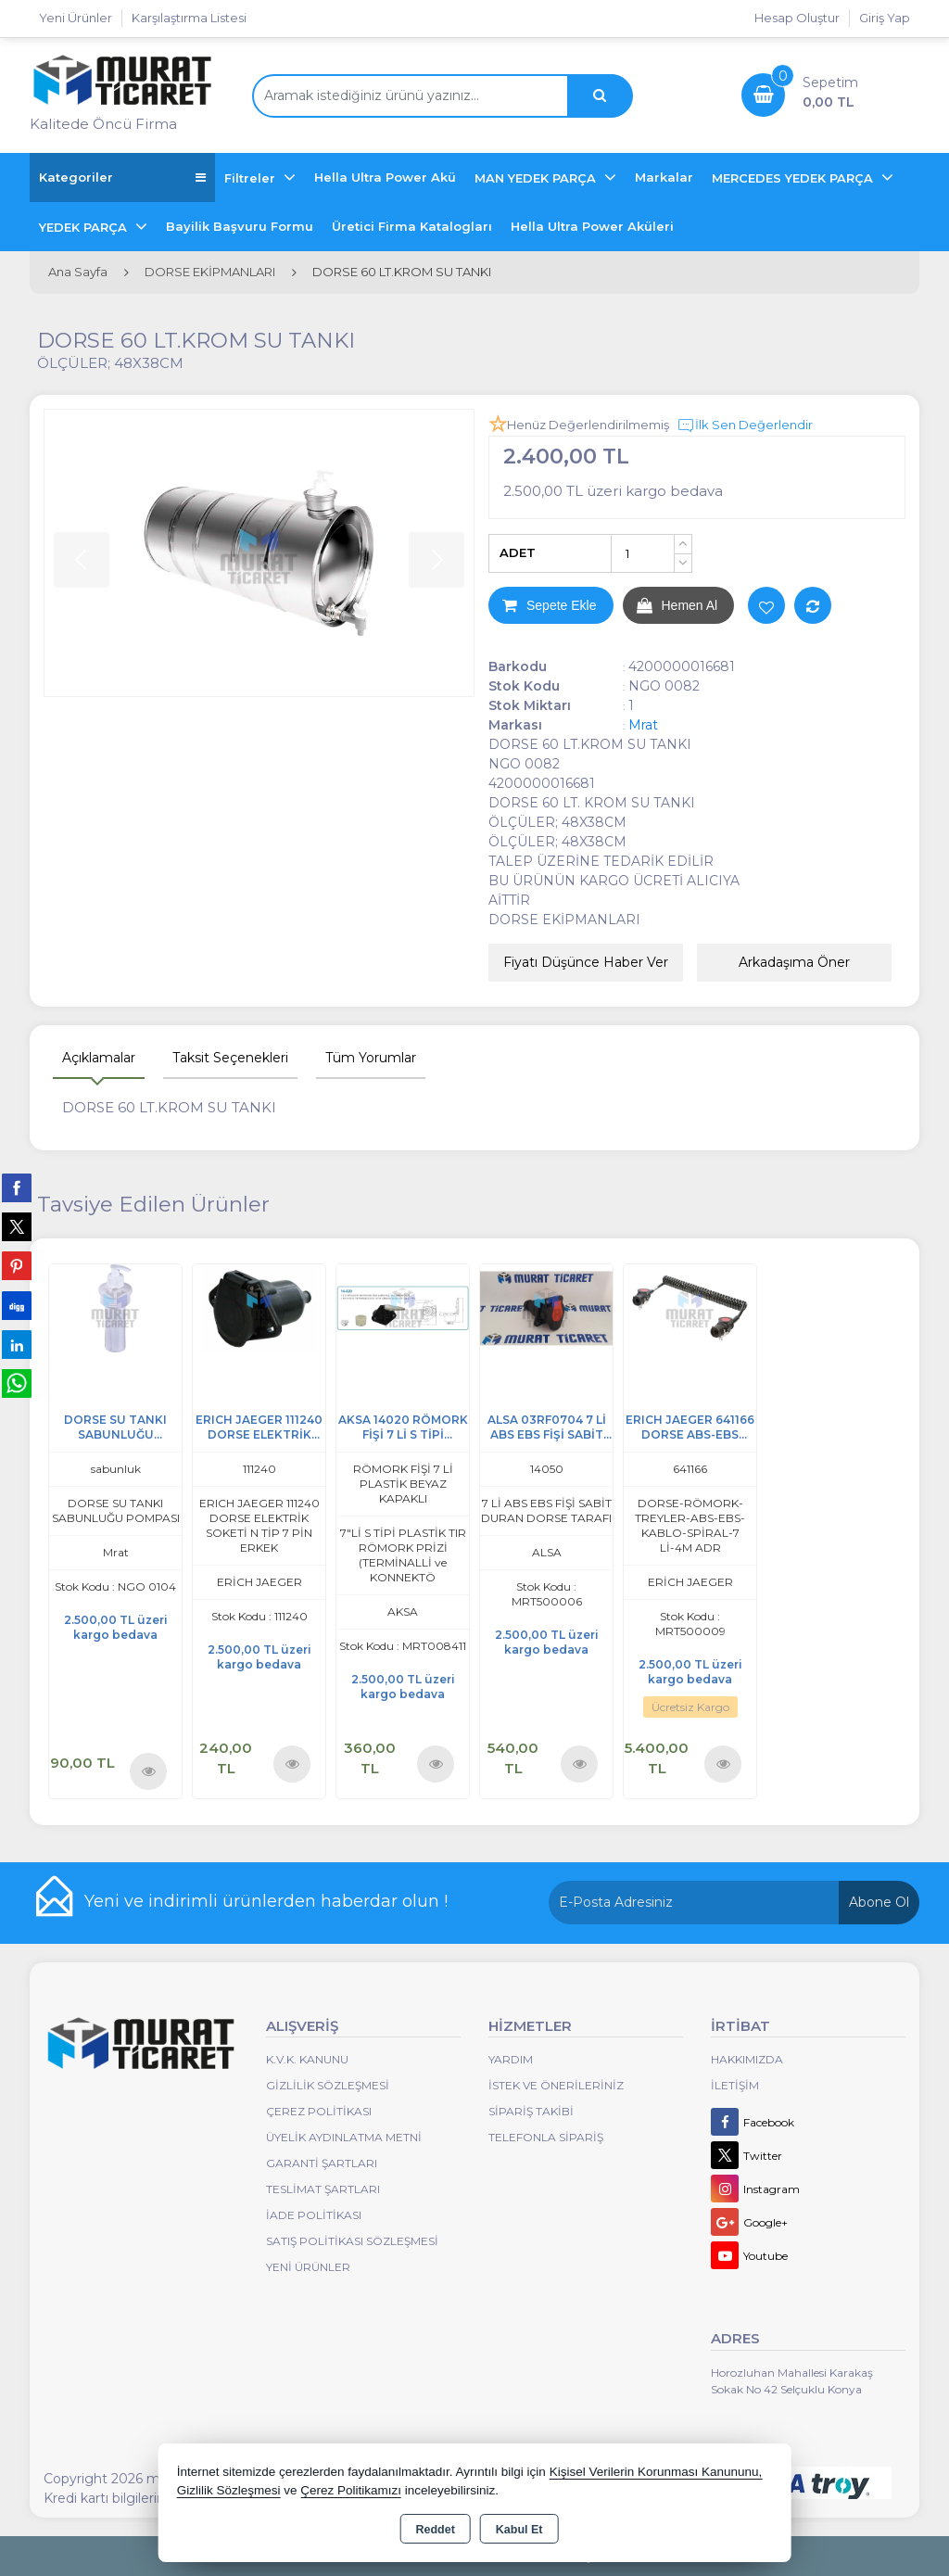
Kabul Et (519, 2529)
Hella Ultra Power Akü (385, 177)
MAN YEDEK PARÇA (537, 178)
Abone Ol (879, 1902)
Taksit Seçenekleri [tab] (230, 1057)
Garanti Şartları (321, 2163)
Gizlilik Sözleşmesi (327, 2085)
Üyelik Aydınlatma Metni (344, 2137)
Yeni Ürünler (308, 2267)
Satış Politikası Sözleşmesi (352, 2241)
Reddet (434, 2529)
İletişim (735, 2085)
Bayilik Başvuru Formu (239, 226)
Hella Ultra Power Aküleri (592, 226)
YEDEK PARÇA (85, 227)
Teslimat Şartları (323, 2189)
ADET (518, 552)
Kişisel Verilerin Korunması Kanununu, (656, 2472)
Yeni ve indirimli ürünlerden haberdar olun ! (266, 1901)
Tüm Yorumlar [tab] (370, 1057)
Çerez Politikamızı (350, 2490)
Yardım (510, 2059)
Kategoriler (122, 177)
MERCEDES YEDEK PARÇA (794, 178)
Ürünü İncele (148, 1771)
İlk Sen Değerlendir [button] (745, 425)
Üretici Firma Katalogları (412, 226)
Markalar (664, 177)
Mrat (643, 725)
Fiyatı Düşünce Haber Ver (585, 962)
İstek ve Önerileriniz (556, 2085)
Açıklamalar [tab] (98, 1057)
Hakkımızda (747, 2059)
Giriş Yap (884, 17)
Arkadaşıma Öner (794, 962)
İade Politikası (313, 2215)
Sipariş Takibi (531, 2111)
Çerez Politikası (319, 2111)
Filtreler (251, 178)
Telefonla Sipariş (545, 2137)
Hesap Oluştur (797, 17)
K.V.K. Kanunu (307, 2059)
